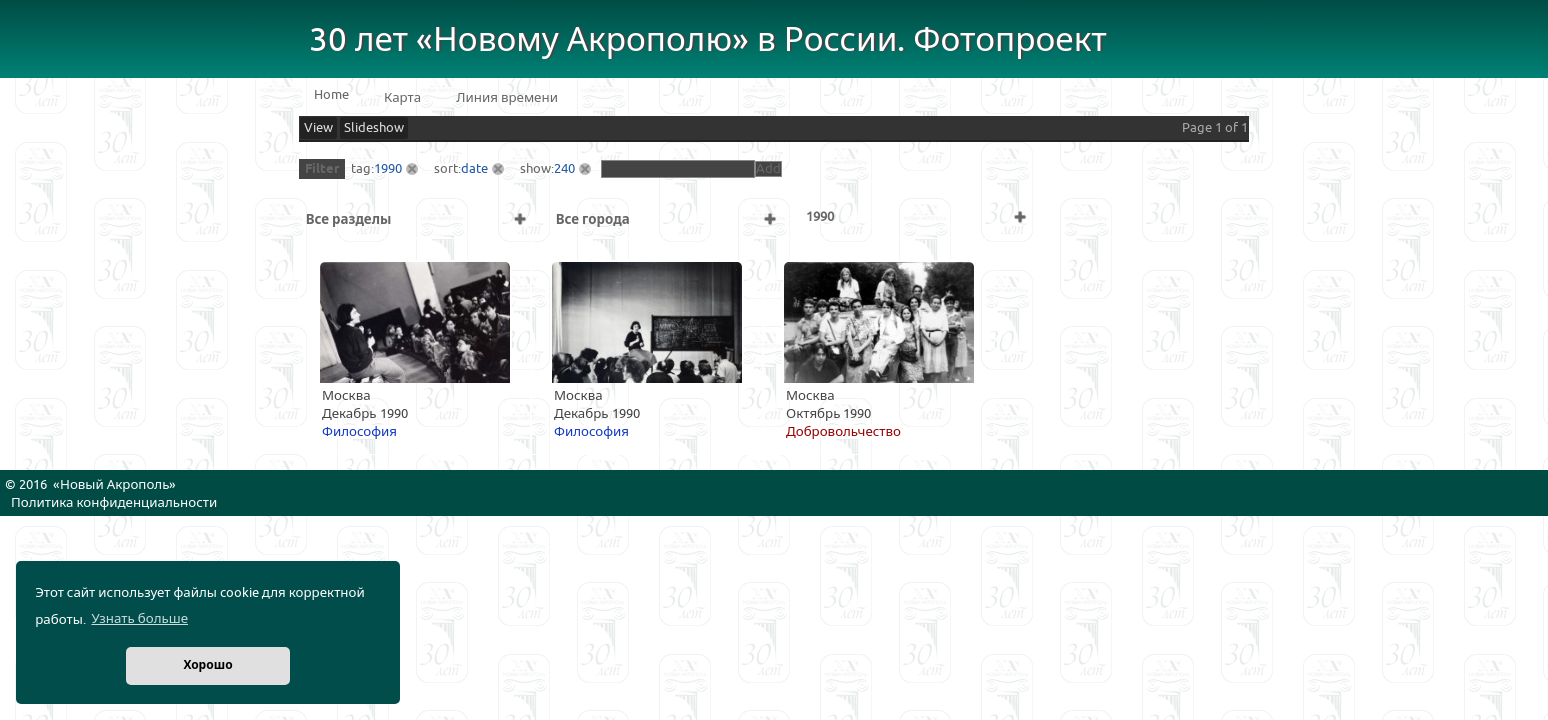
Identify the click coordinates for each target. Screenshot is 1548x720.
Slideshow (374, 128)
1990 (388, 169)
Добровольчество (843, 432)
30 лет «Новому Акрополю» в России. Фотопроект (708, 40)
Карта (402, 98)
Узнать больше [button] (139, 619)
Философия (359, 432)
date (474, 169)
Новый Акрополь (114, 485)
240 (564, 169)
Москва (346, 396)
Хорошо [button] (207, 665)
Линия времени (507, 98)
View (318, 128)
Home (331, 95)
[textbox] (678, 169)
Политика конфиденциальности (114, 503)
